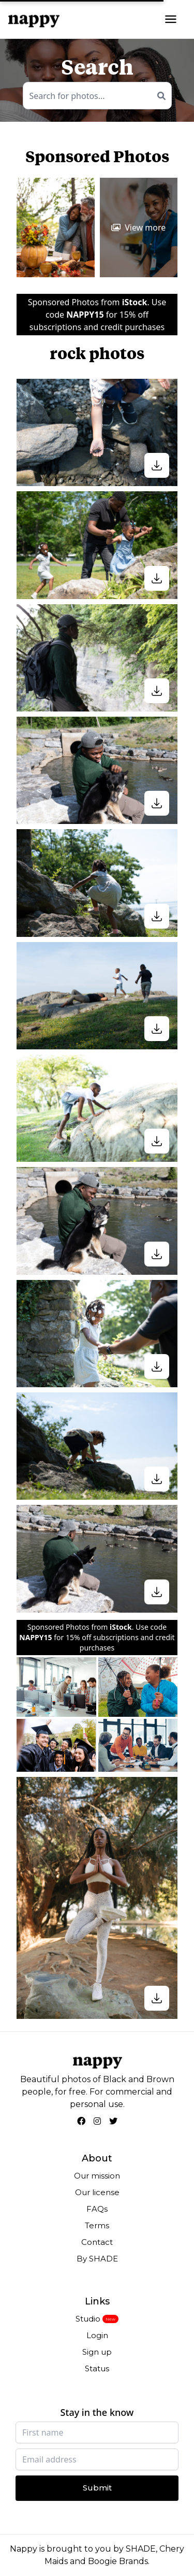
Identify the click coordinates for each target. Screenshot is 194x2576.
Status (97, 2368)
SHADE (141, 2549)
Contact (97, 2242)
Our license (97, 2192)
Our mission (97, 2176)
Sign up (97, 2352)
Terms (97, 2225)
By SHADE (97, 2259)
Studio (88, 2319)
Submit (97, 2488)
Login (97, 2335)
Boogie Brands (118, 2561)
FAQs (97, 2209)
